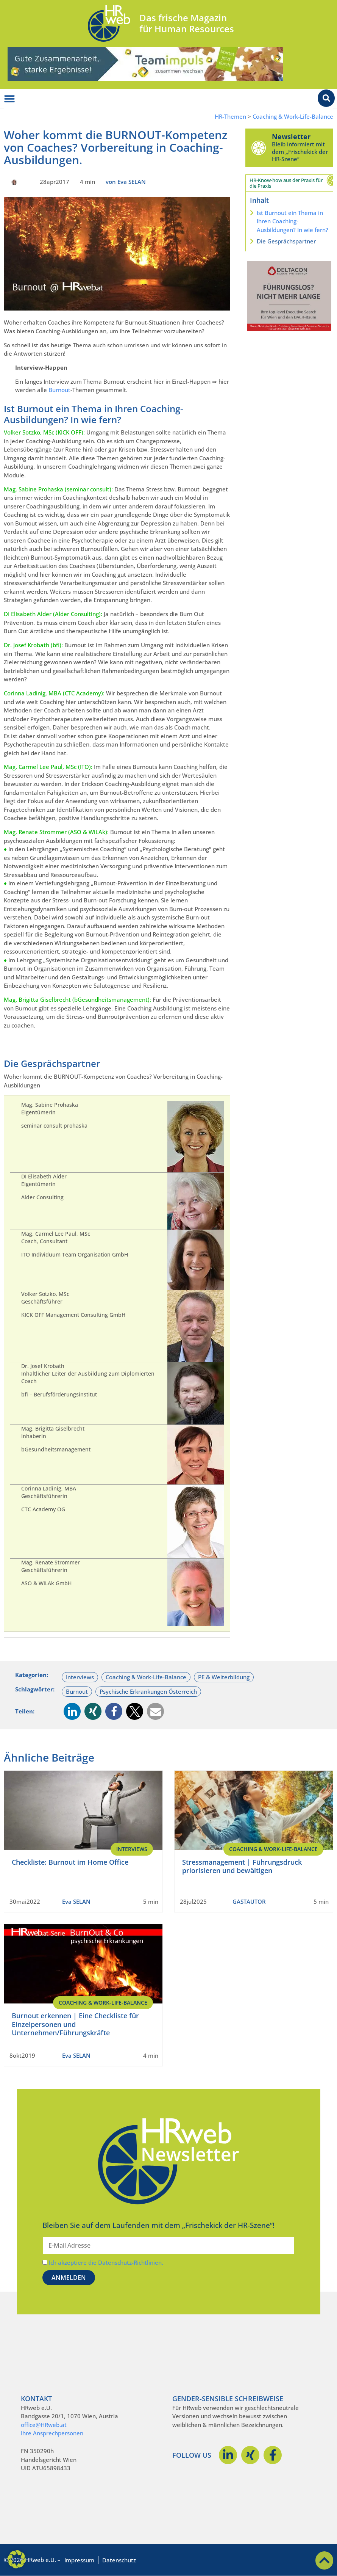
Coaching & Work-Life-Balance (293, 116)
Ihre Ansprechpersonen (52, 2433)
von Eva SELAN (126, 181)
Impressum (79, 2560)
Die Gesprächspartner (286, 241)
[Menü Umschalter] (9, 99)
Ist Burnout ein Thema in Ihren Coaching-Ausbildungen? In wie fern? (292, 221)
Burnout (59, 390)
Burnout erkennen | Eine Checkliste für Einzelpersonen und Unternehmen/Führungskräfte (75, 2024)
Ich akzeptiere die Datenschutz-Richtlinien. (106, 2262)
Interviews (80, 1677)
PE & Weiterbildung (224, 1677)
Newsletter (291, 136)
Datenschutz (119, 2560)
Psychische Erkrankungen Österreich (148, 1691)
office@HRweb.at (44, 2425)
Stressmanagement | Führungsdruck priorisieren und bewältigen (242, 1866)
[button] (72, 1711)
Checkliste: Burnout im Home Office (70, 1862)
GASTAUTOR (249, 1901)
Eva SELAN (76, 1901)
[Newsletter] (258, 147)
